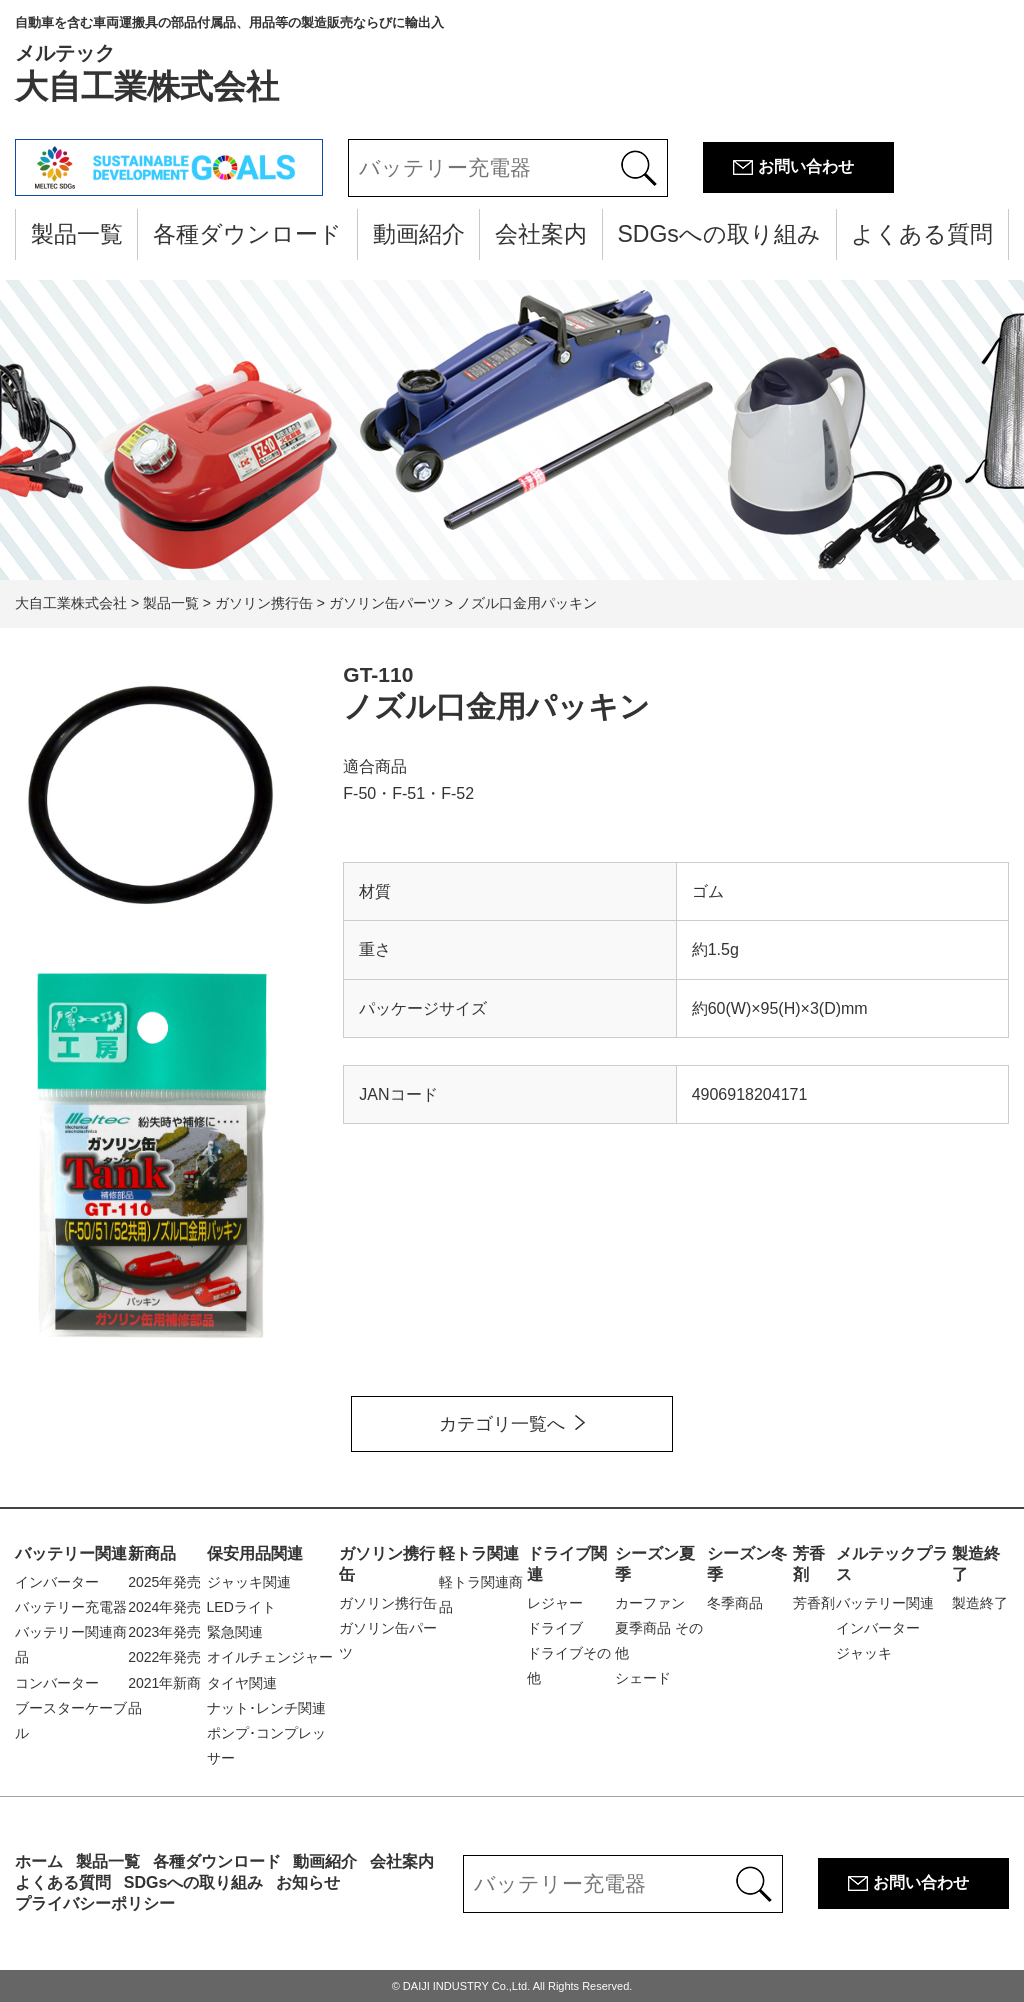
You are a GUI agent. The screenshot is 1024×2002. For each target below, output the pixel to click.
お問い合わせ (806, 166)
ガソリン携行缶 (388, 1603)
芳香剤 (814, 1603)
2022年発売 (164, 1657)
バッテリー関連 (71, 1553)
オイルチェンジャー (270, 1657)
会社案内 (541, 234)
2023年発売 (164, 1632)
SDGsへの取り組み (718, 234)
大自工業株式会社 (229, 60)
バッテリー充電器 (71, 1607)
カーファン (650, 1603)
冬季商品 (735, 1603)
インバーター (57, 1582)
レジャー (555, 1603)
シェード (643, 1678)
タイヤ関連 (242, 1683)
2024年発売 (164, 1607)
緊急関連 (235, 1632)
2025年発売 (164, 1582)
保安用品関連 (255, 1553)
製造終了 (980, 1603)
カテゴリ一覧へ (502, 1424)
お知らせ (308, 1882)
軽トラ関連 (479, 1553)
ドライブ (555, 1628)
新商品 (152, 1553)
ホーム (39, 1861)
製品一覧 (77, 234)
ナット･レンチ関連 (266, 1708)
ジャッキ (864, 1653)
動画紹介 (419, 234)
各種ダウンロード (247, 234)
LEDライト (241, 1607)
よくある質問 (922, 234)
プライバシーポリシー (95, 1903)
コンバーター (57, 1683)
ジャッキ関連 (249, 1582)
